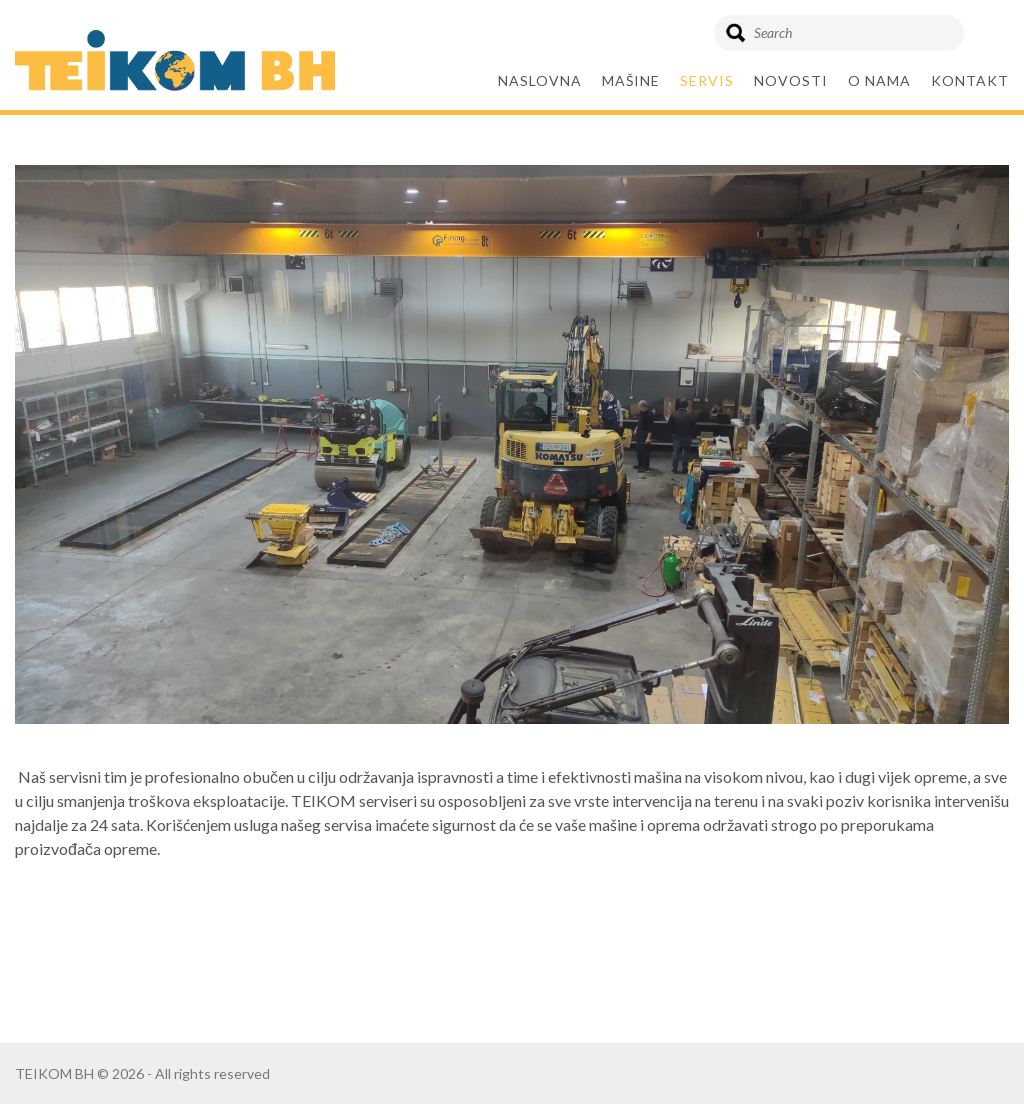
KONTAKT (970, 80)
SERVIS (707, 80)
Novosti (791, 80)
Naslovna (540, 80)
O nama (879, 80)
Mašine (631, 80)
